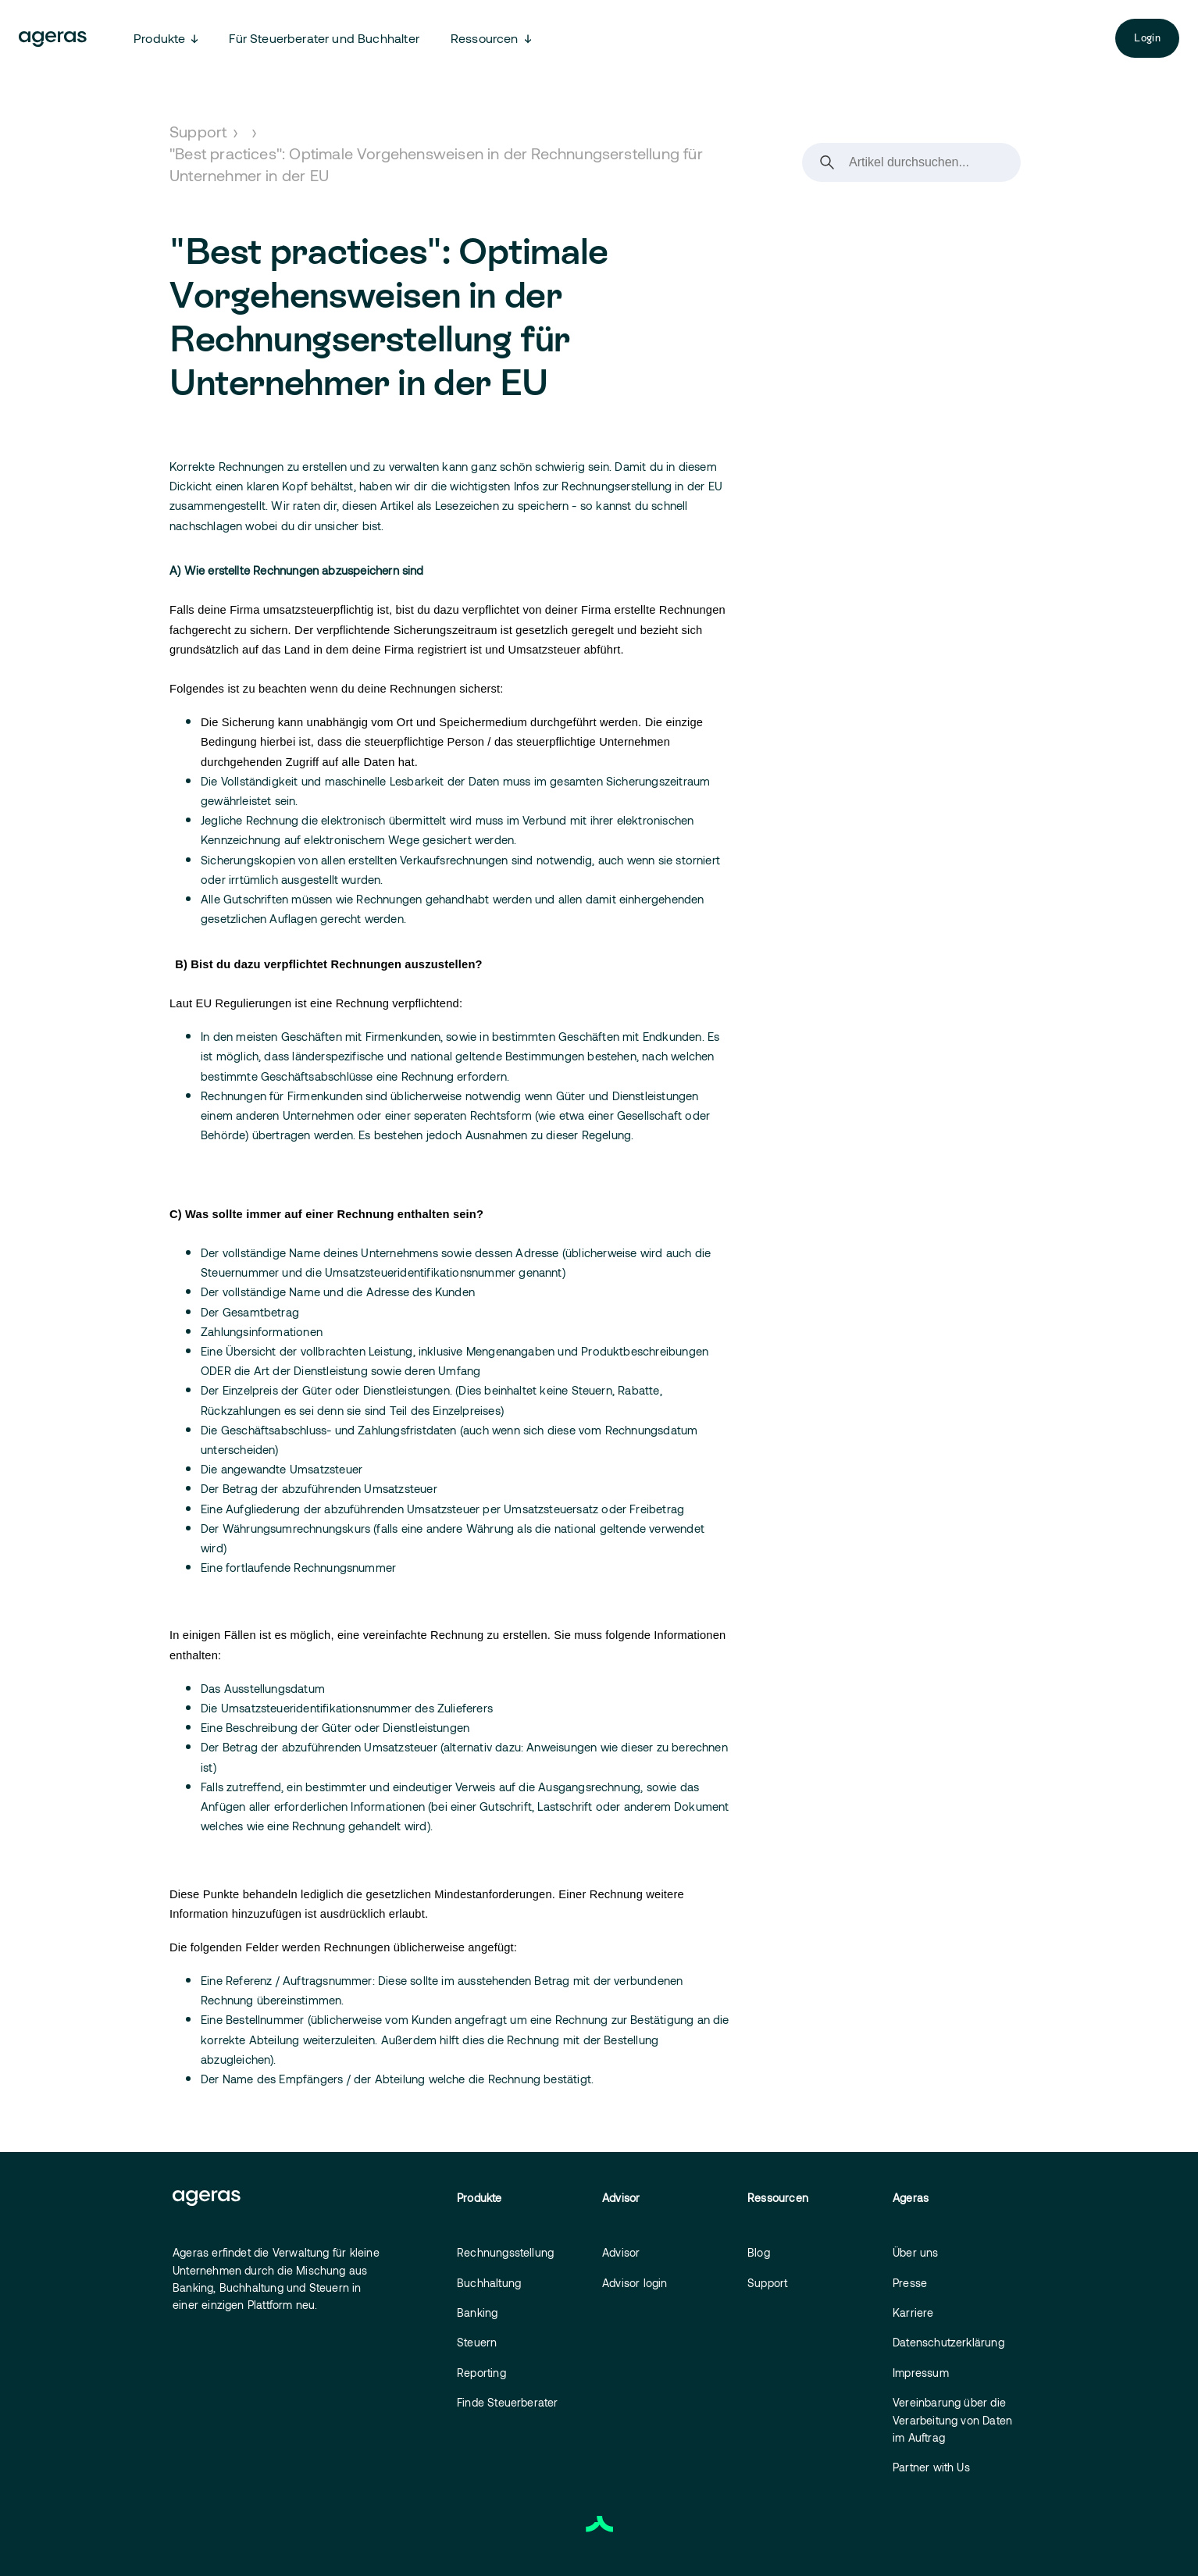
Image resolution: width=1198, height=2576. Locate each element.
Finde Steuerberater (507, 2402)
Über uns (916, 2252)
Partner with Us (931, 2467)
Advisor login (634, 2282)
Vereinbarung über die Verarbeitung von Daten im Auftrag (952, 2420)
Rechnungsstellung (505, 2252)
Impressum (921, 2372)
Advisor (621, 2252)
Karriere (913, 2312)
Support (197, 131)
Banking (477, 2312)
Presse (910, 2282)
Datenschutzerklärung (948, 2342)
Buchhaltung (489, 2282)
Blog (758, 2252)
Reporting (481, 2372)
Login (1147, 38)
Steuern (477, 2342)
